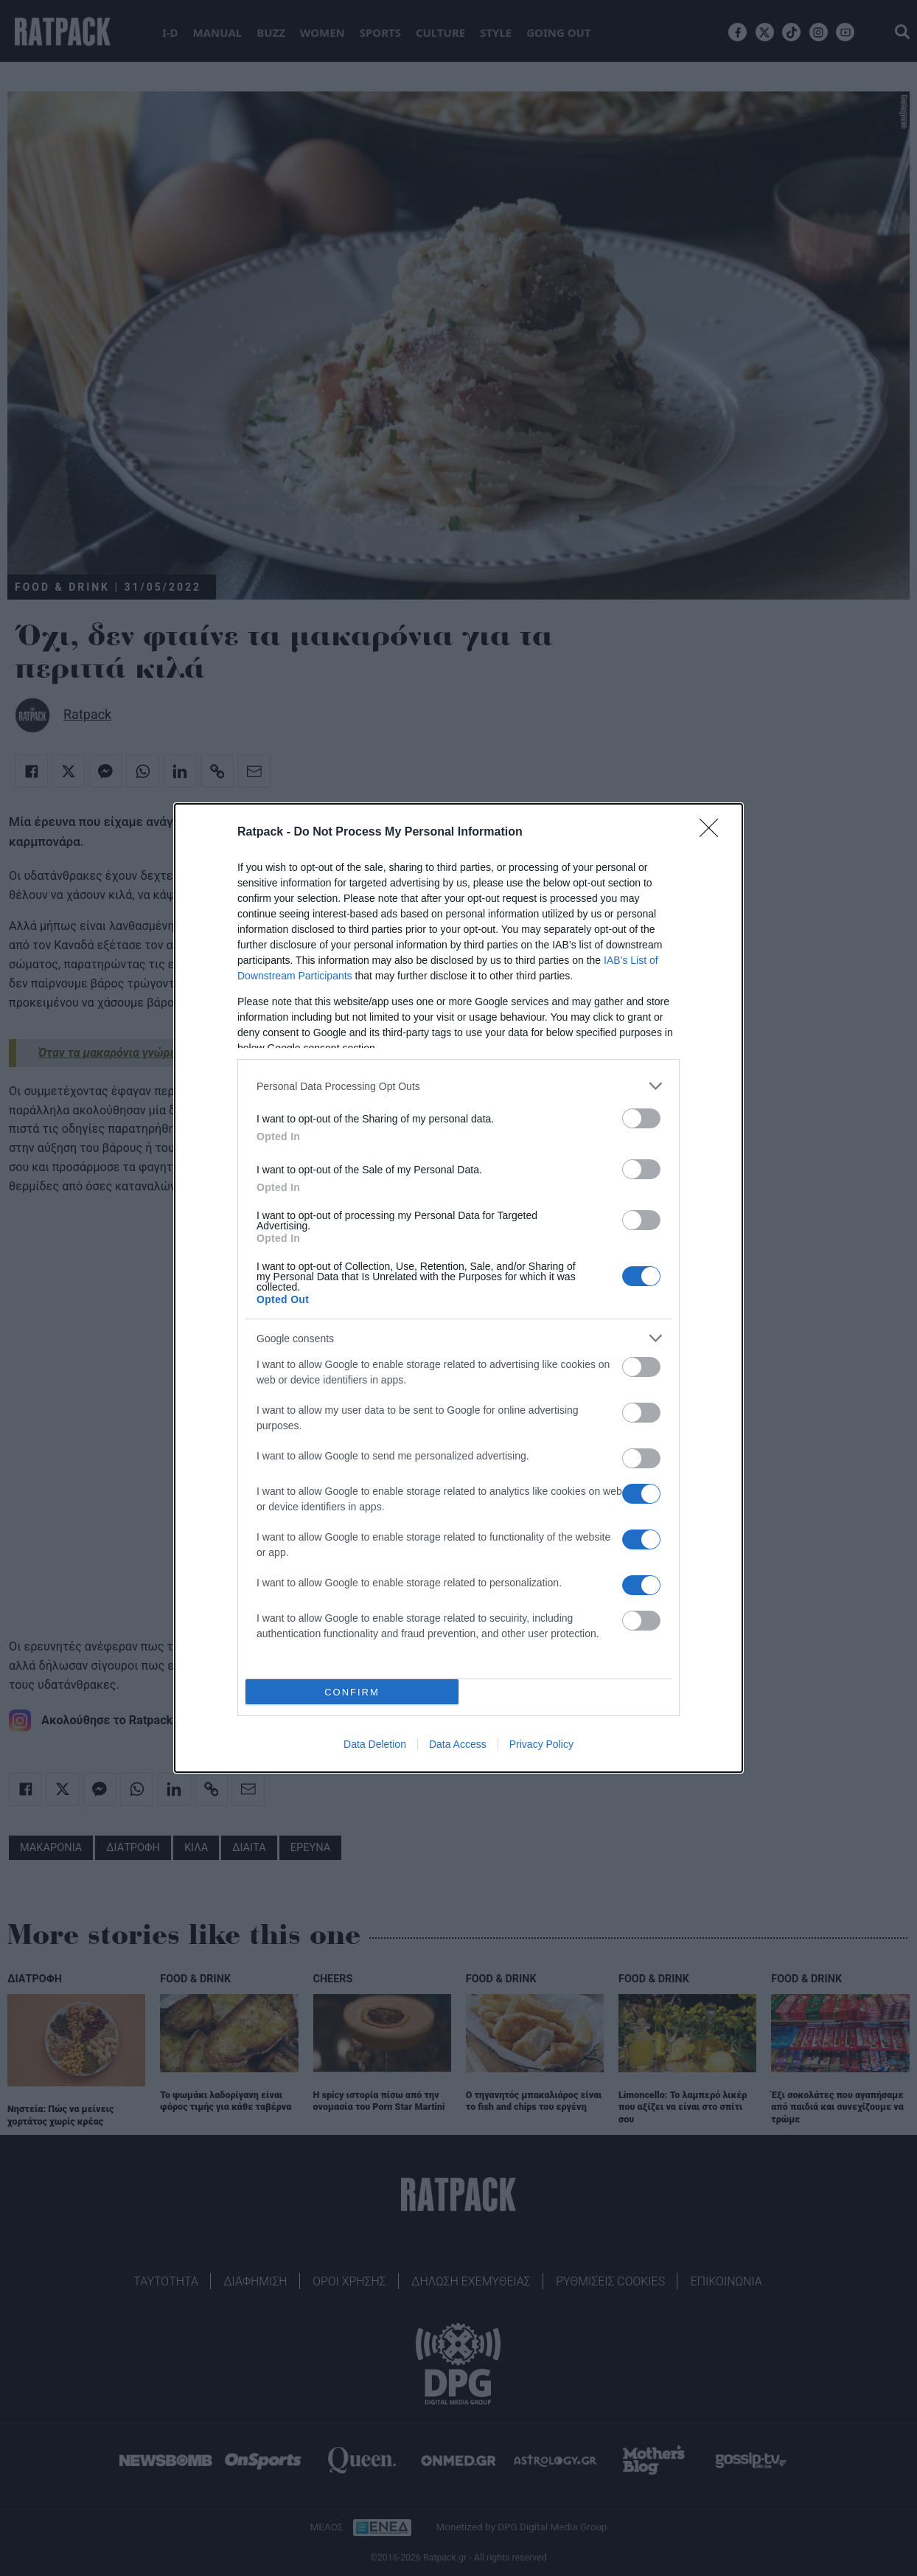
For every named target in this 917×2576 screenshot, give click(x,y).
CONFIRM (352, 1692)
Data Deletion (375, 1744)
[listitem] (458, 1086)
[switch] (641, 1118)
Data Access (458, 1744)
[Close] (714, 833)
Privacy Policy (541, 1744)
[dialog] (458, 1288)
